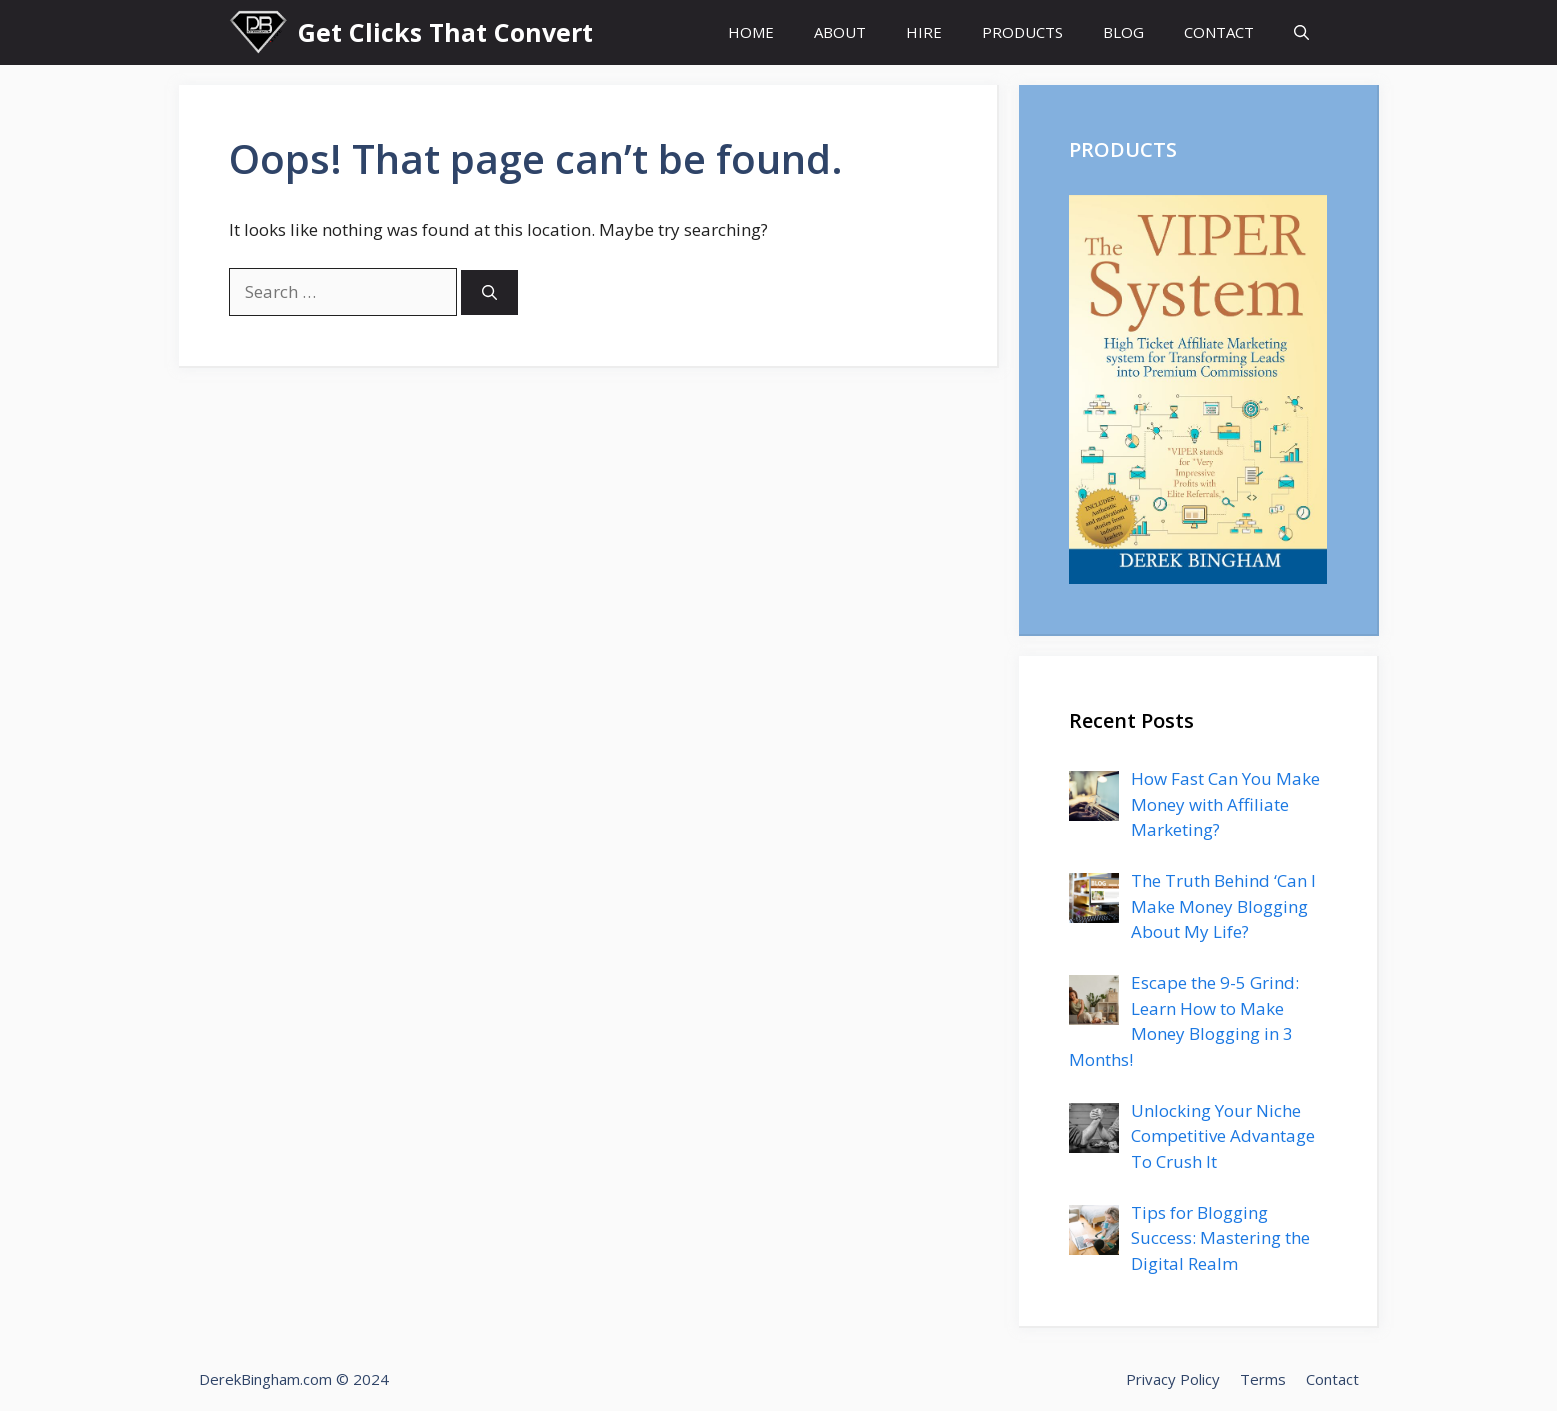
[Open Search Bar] (1301, 32)
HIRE (924, 32)
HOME (751, 32)
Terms (1263, 1379)
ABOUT (840, 32)
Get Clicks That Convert (445, 32)
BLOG (1123, 32)
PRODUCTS (1022, 32)
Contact (1332, 1379)
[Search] (489, 292)
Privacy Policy (1173, 1379)
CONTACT (1219, 32)
